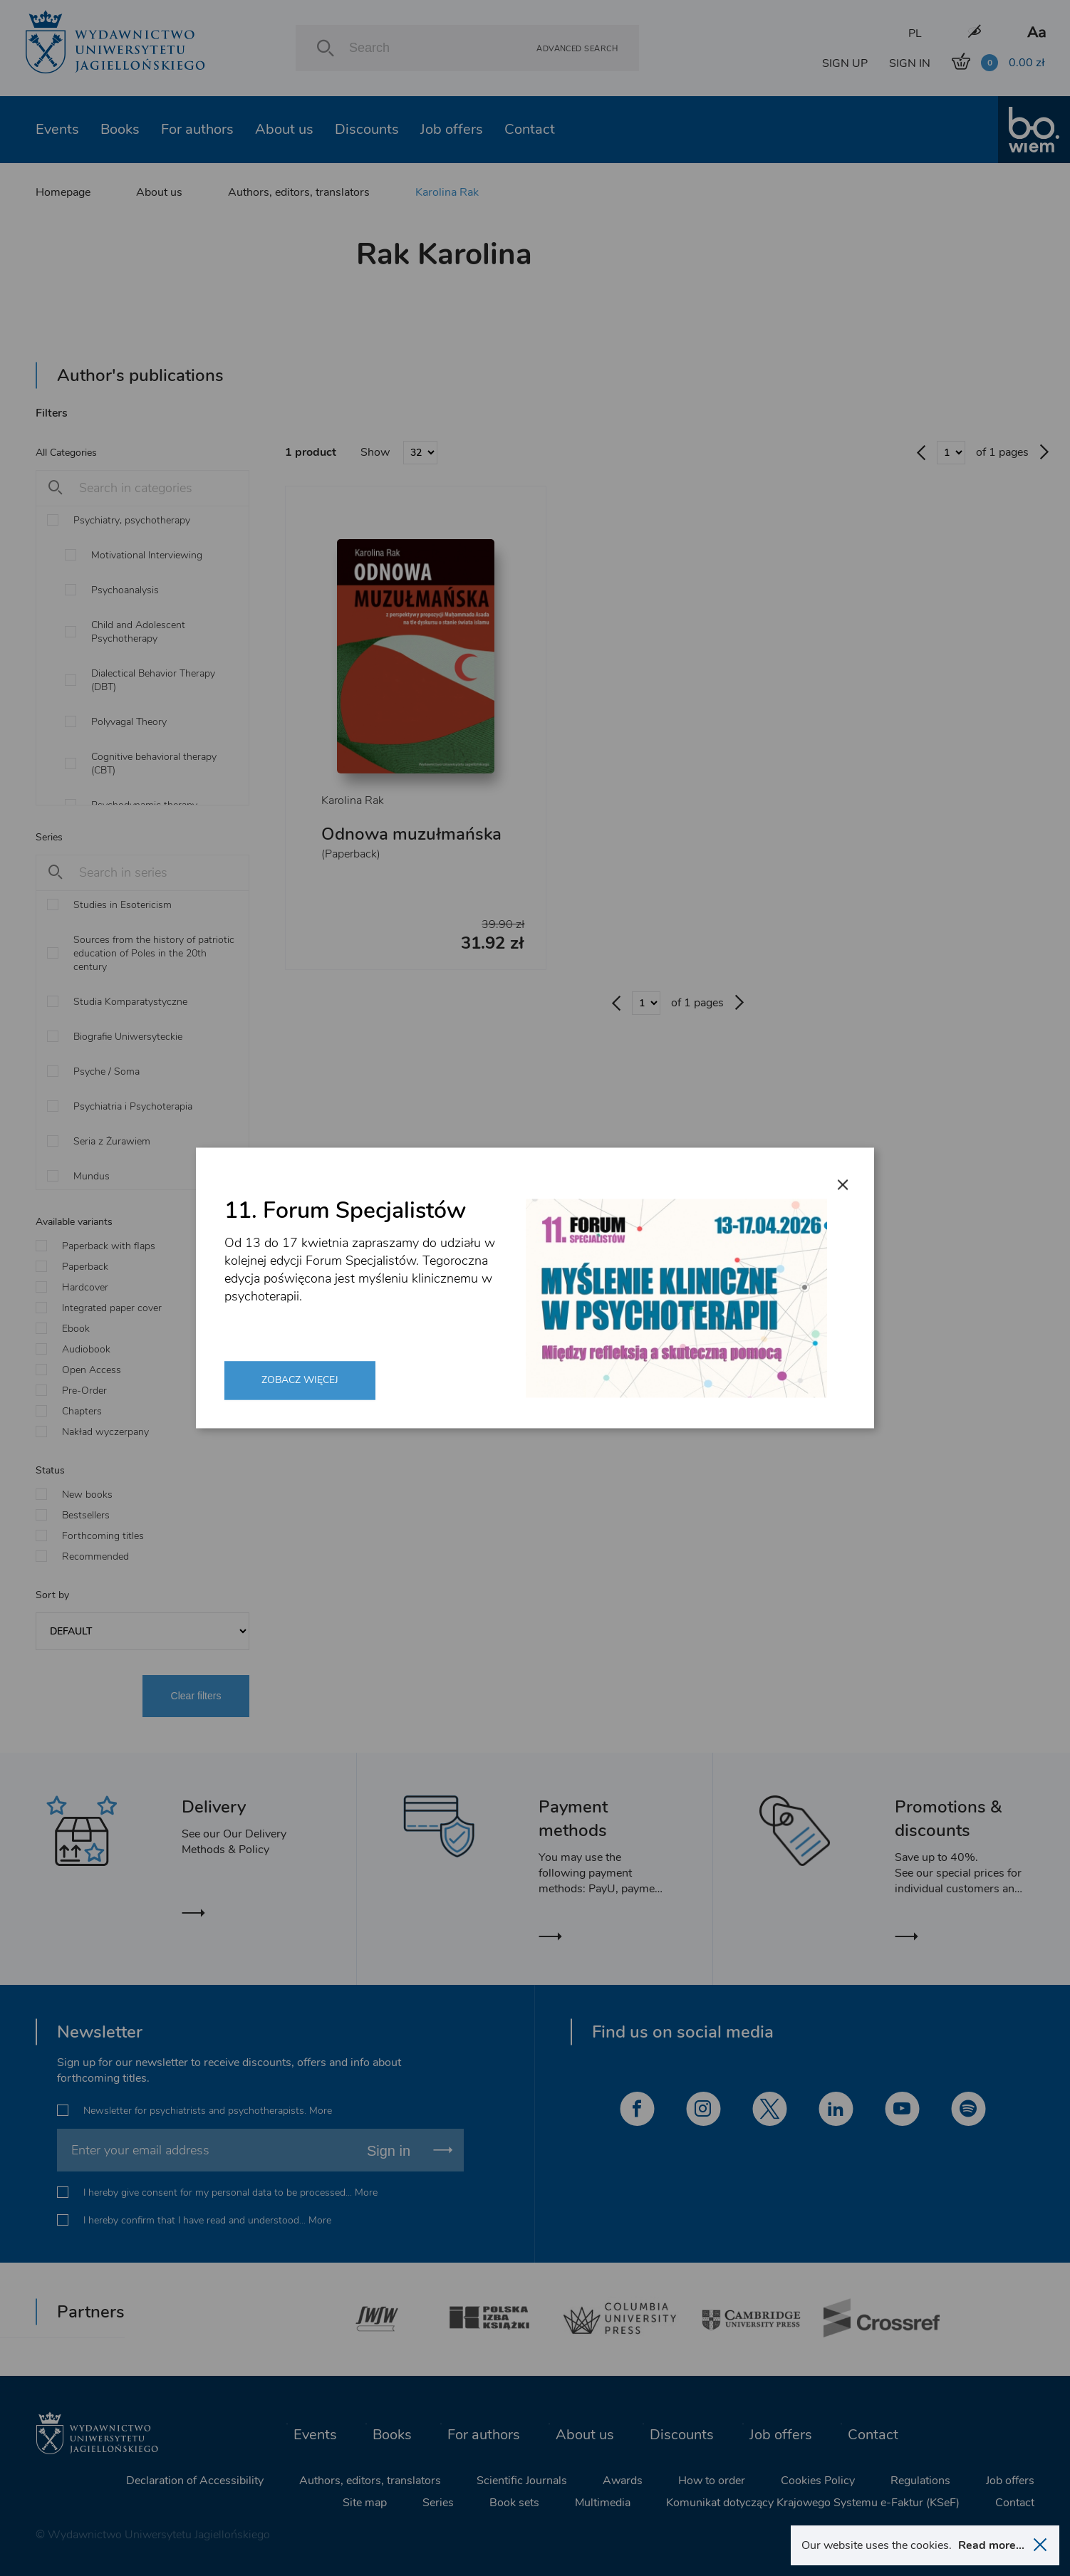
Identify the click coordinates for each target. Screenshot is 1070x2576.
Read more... (991, 2545)
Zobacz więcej (299, 1380)
